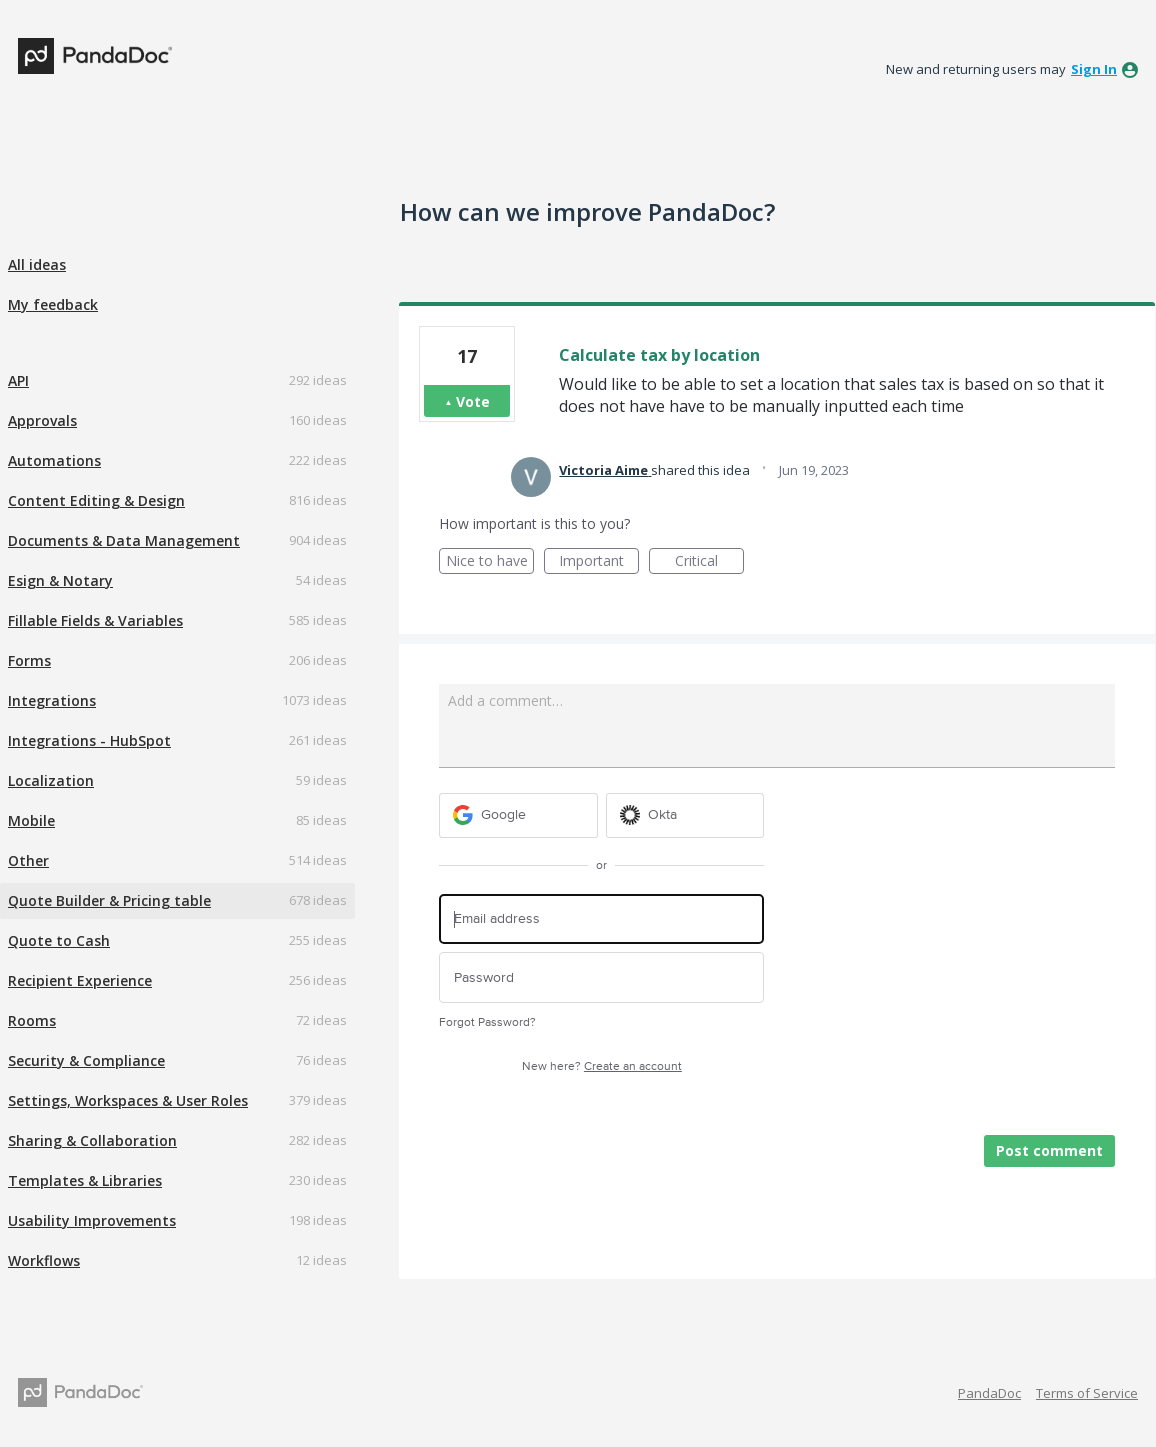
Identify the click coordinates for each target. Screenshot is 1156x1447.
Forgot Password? (487, 1022)
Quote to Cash (59, 940)
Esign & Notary (60, 580)
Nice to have (490, 562)
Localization (51, 780)
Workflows (44, 1260)
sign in (1094, 69)
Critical (709, 562)
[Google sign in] (518, 815)
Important (599, 562)
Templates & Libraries (85, 1180)
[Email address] (601, 919)
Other (28, 860)
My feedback (53, 304)
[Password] (601, 977)
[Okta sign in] (685, 815)
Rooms (32, 1020)
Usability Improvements (92, 1220)
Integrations (52, 700)
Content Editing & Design (96, 500)
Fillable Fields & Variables (95, 620)
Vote (473, 401)
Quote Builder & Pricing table (109, 900)
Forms (29, 660)
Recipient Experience (80, 980)
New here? (602, 1066)
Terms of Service (1087, 1393)
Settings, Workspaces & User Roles (128, 1100)
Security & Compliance (86, 1060)
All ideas (37, 264)
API (18, 380)
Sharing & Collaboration (92, 1140)
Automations (54, 460)
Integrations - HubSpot (89, 740)
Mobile (31, 820)
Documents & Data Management (124, 540)
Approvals (42, 420)
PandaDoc (989, 1393)
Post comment (1049, 1150)
